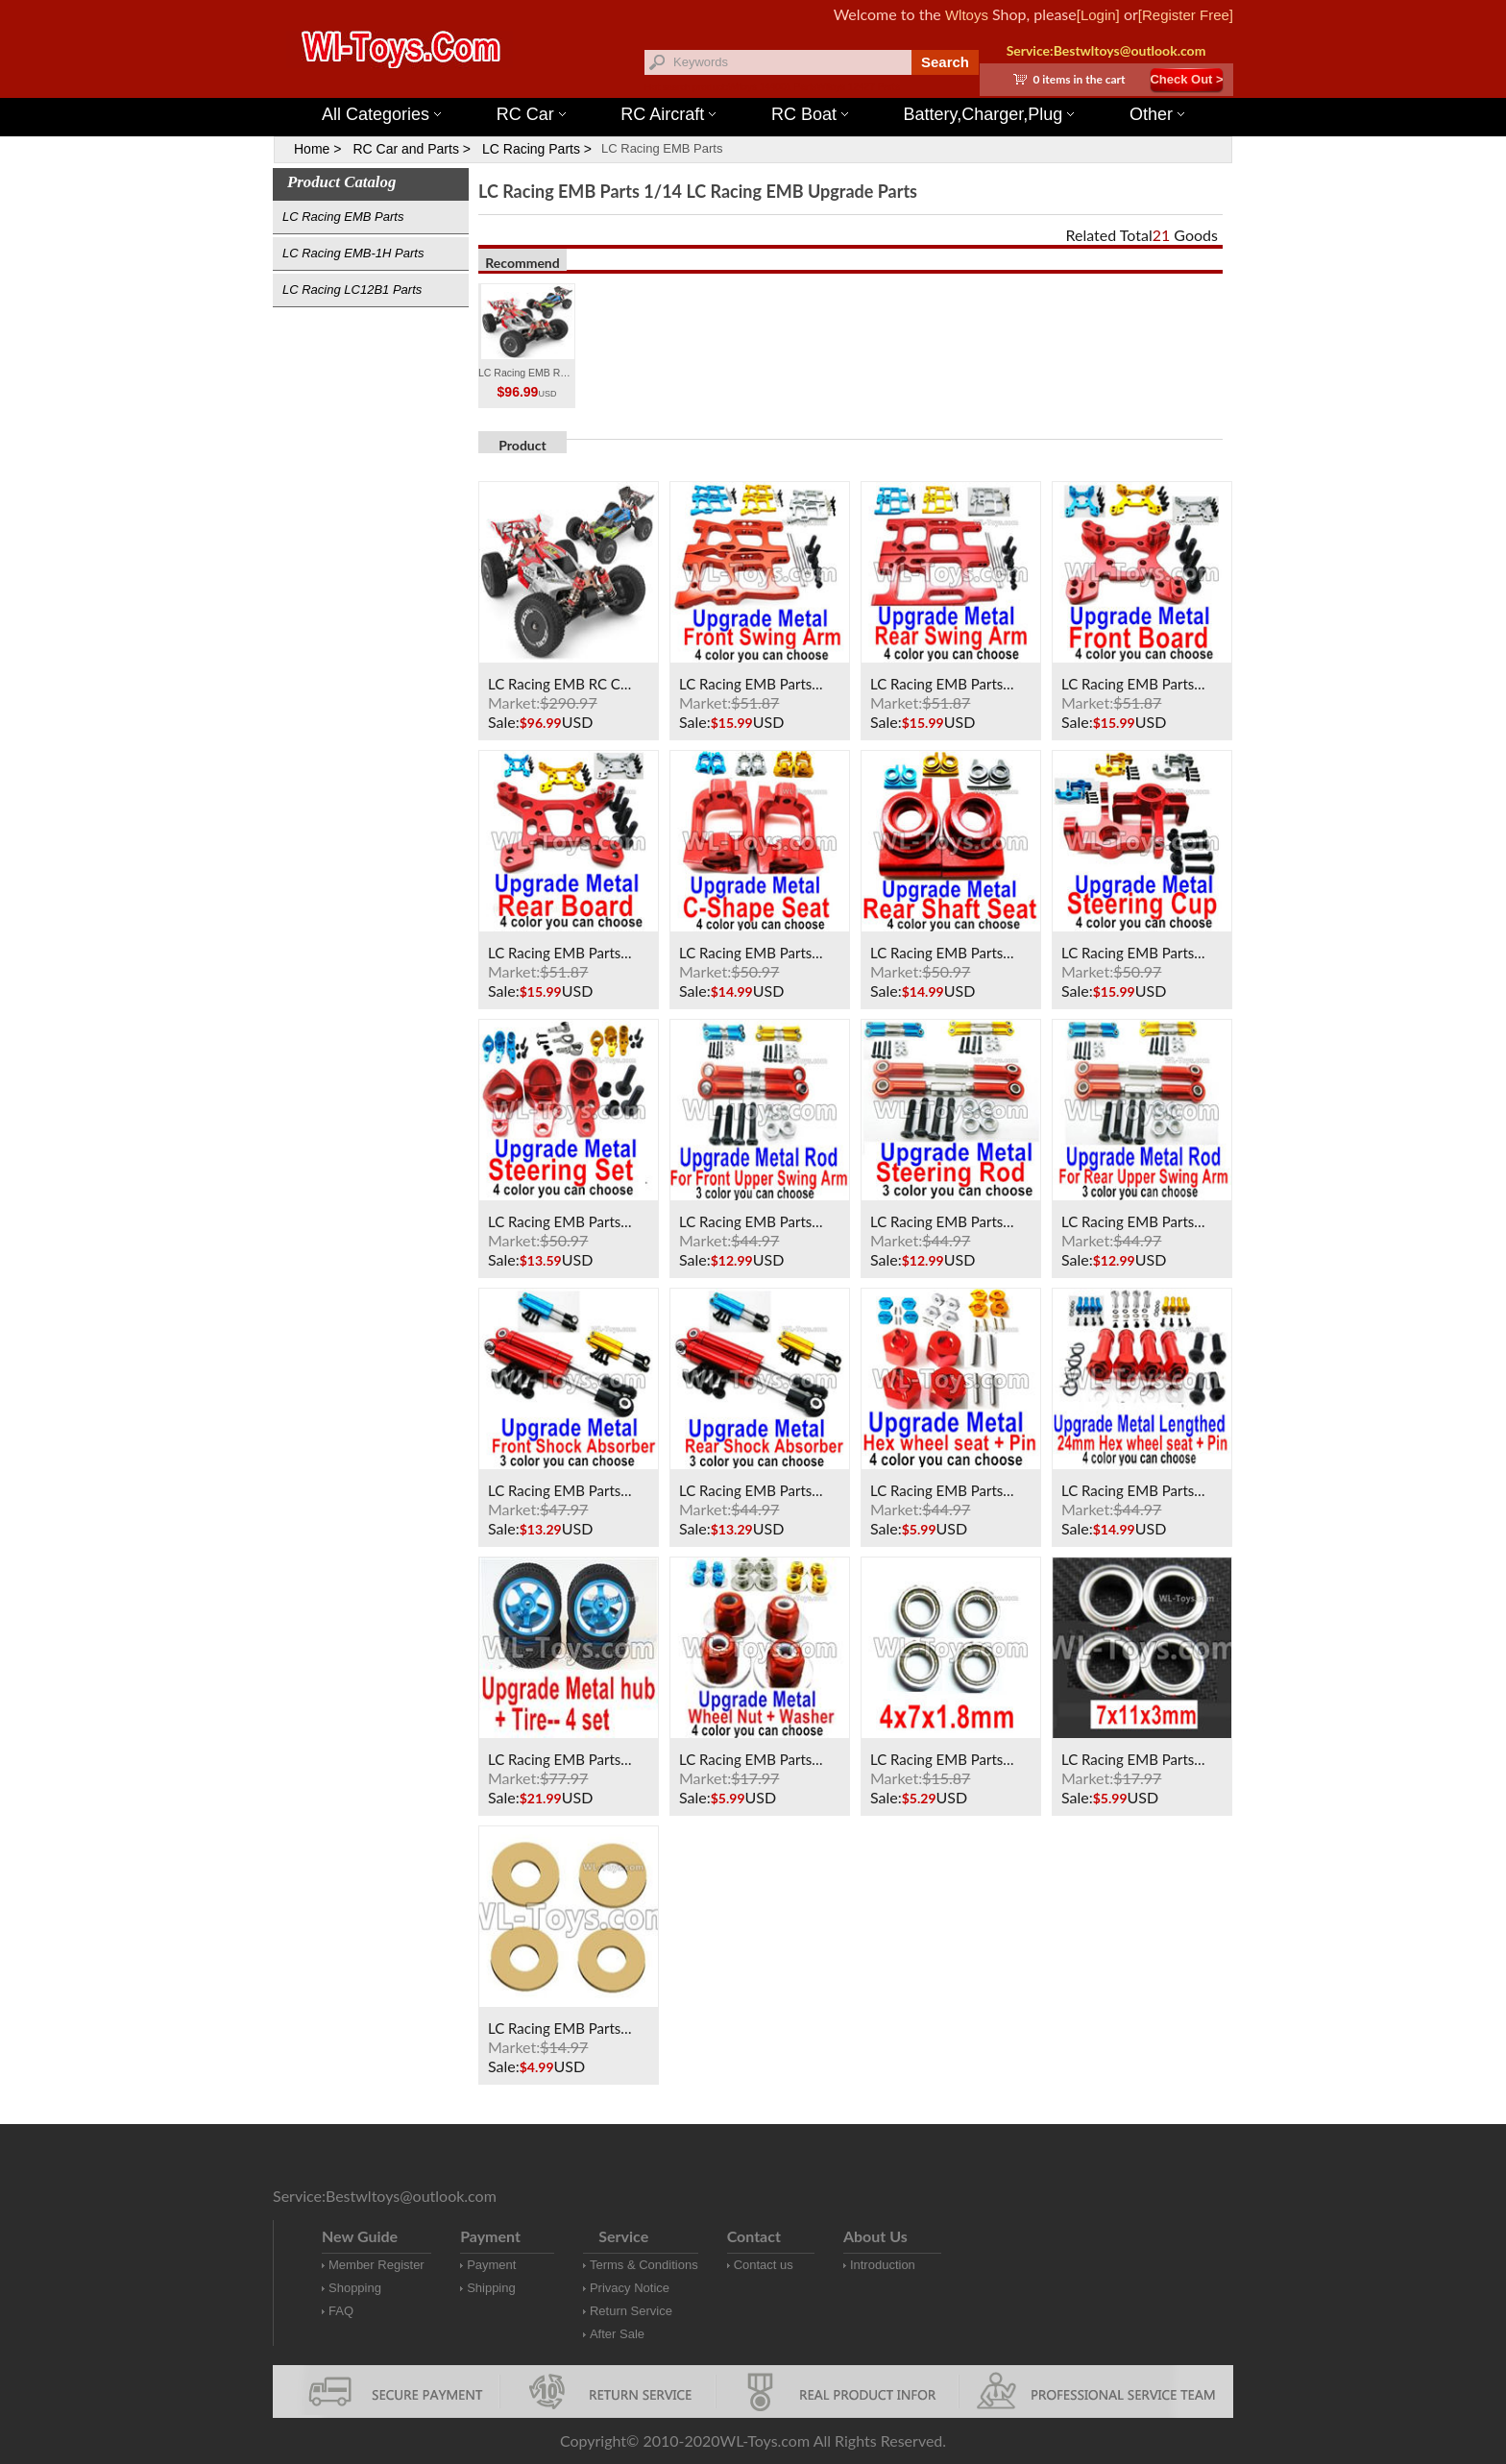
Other (1157, 114)
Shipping (491, 2288)
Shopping (354, 2288)
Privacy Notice (629, 2288)
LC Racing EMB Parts (661, 148)
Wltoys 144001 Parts (772, 87)
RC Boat (809, 114)
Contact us (763, 2265)
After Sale (617, 2334)
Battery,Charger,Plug (989, 114)
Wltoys (966, 15)
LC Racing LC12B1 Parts (352, 289)
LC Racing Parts (531, 149)
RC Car (531, 114)
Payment (491, 2265)
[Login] (1098, 15)
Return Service (631, 2311)
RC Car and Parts (405, 149)
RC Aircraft (668, 114)
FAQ (340, 2311)
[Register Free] (1185, 15)
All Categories (381, 114)
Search (945, 62)
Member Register (376, 2265)
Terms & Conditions (644, 2265)
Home (311, 149)
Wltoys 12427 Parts (858, 87)
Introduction (882, 2265)
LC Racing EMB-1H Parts (353, 253)
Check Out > (1186, 79)
